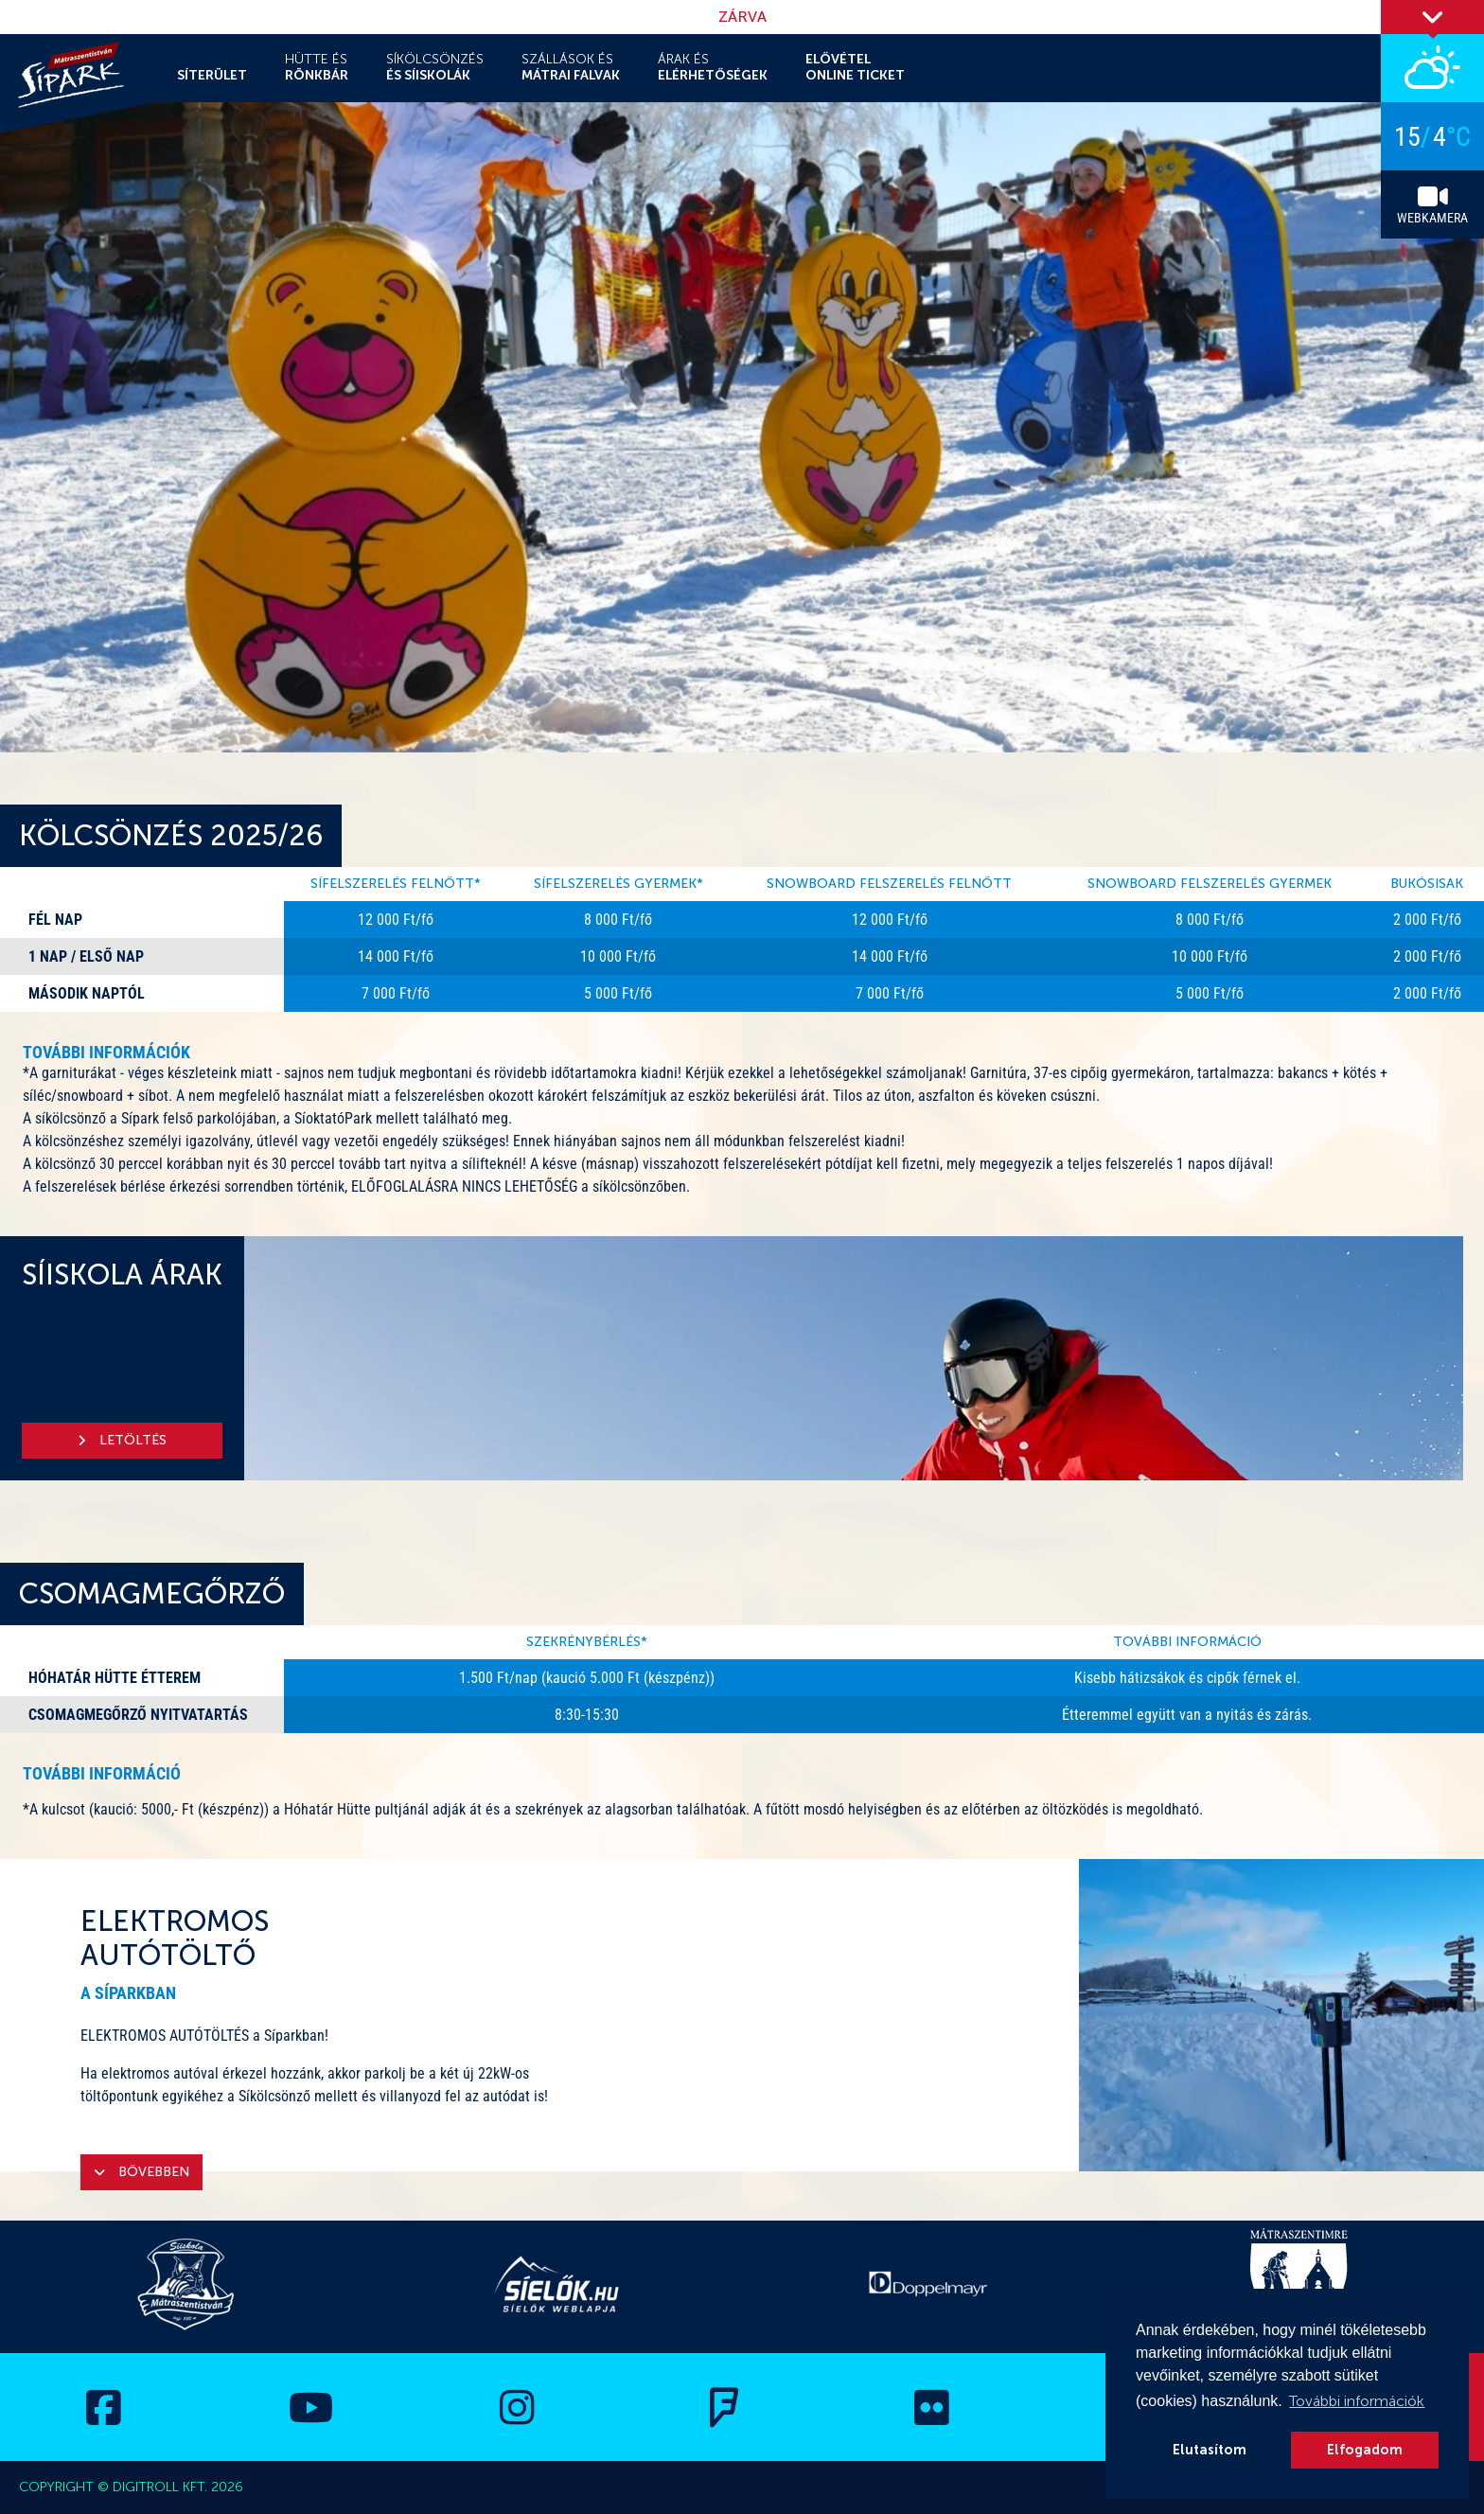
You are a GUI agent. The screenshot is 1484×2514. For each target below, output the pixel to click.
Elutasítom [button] (1209, 2449)
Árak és (713, 67)
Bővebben (141, 2172)
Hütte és (316, 67)
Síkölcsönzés (435, 67)
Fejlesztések (940, 56)
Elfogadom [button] (1365, 2449)
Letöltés (122, 1440)
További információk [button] (1356, 2401)
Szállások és (570, 67)
